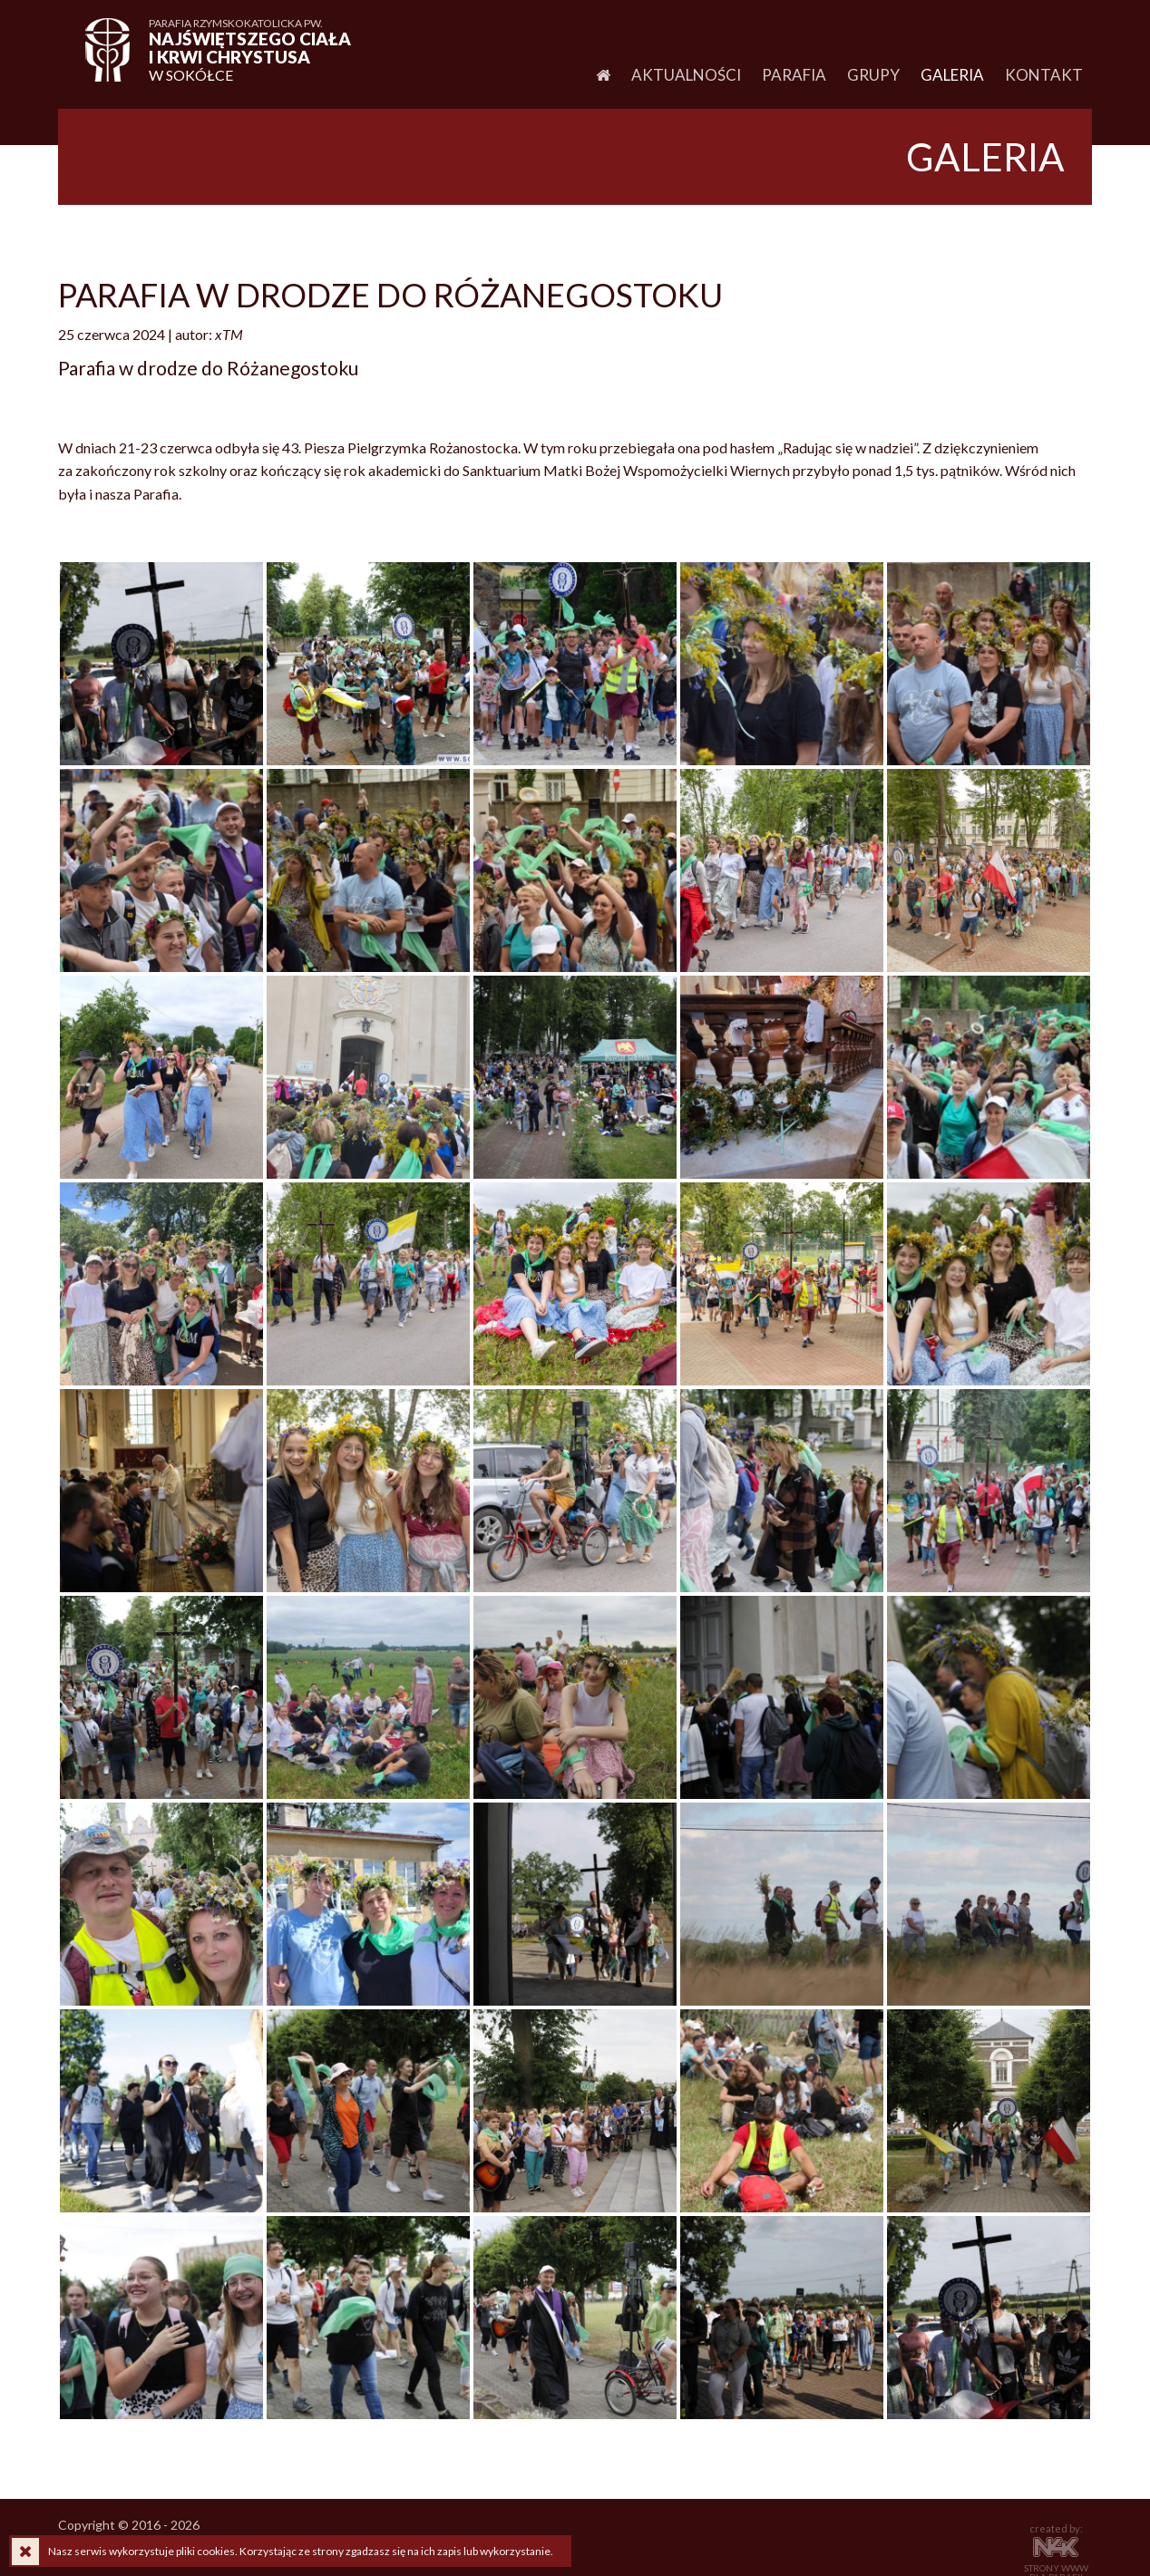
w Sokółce (253, 49)
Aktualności (686, 75)
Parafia (794, 75)
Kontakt (1044, 75)
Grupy (873, 75)
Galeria (952, 75)
